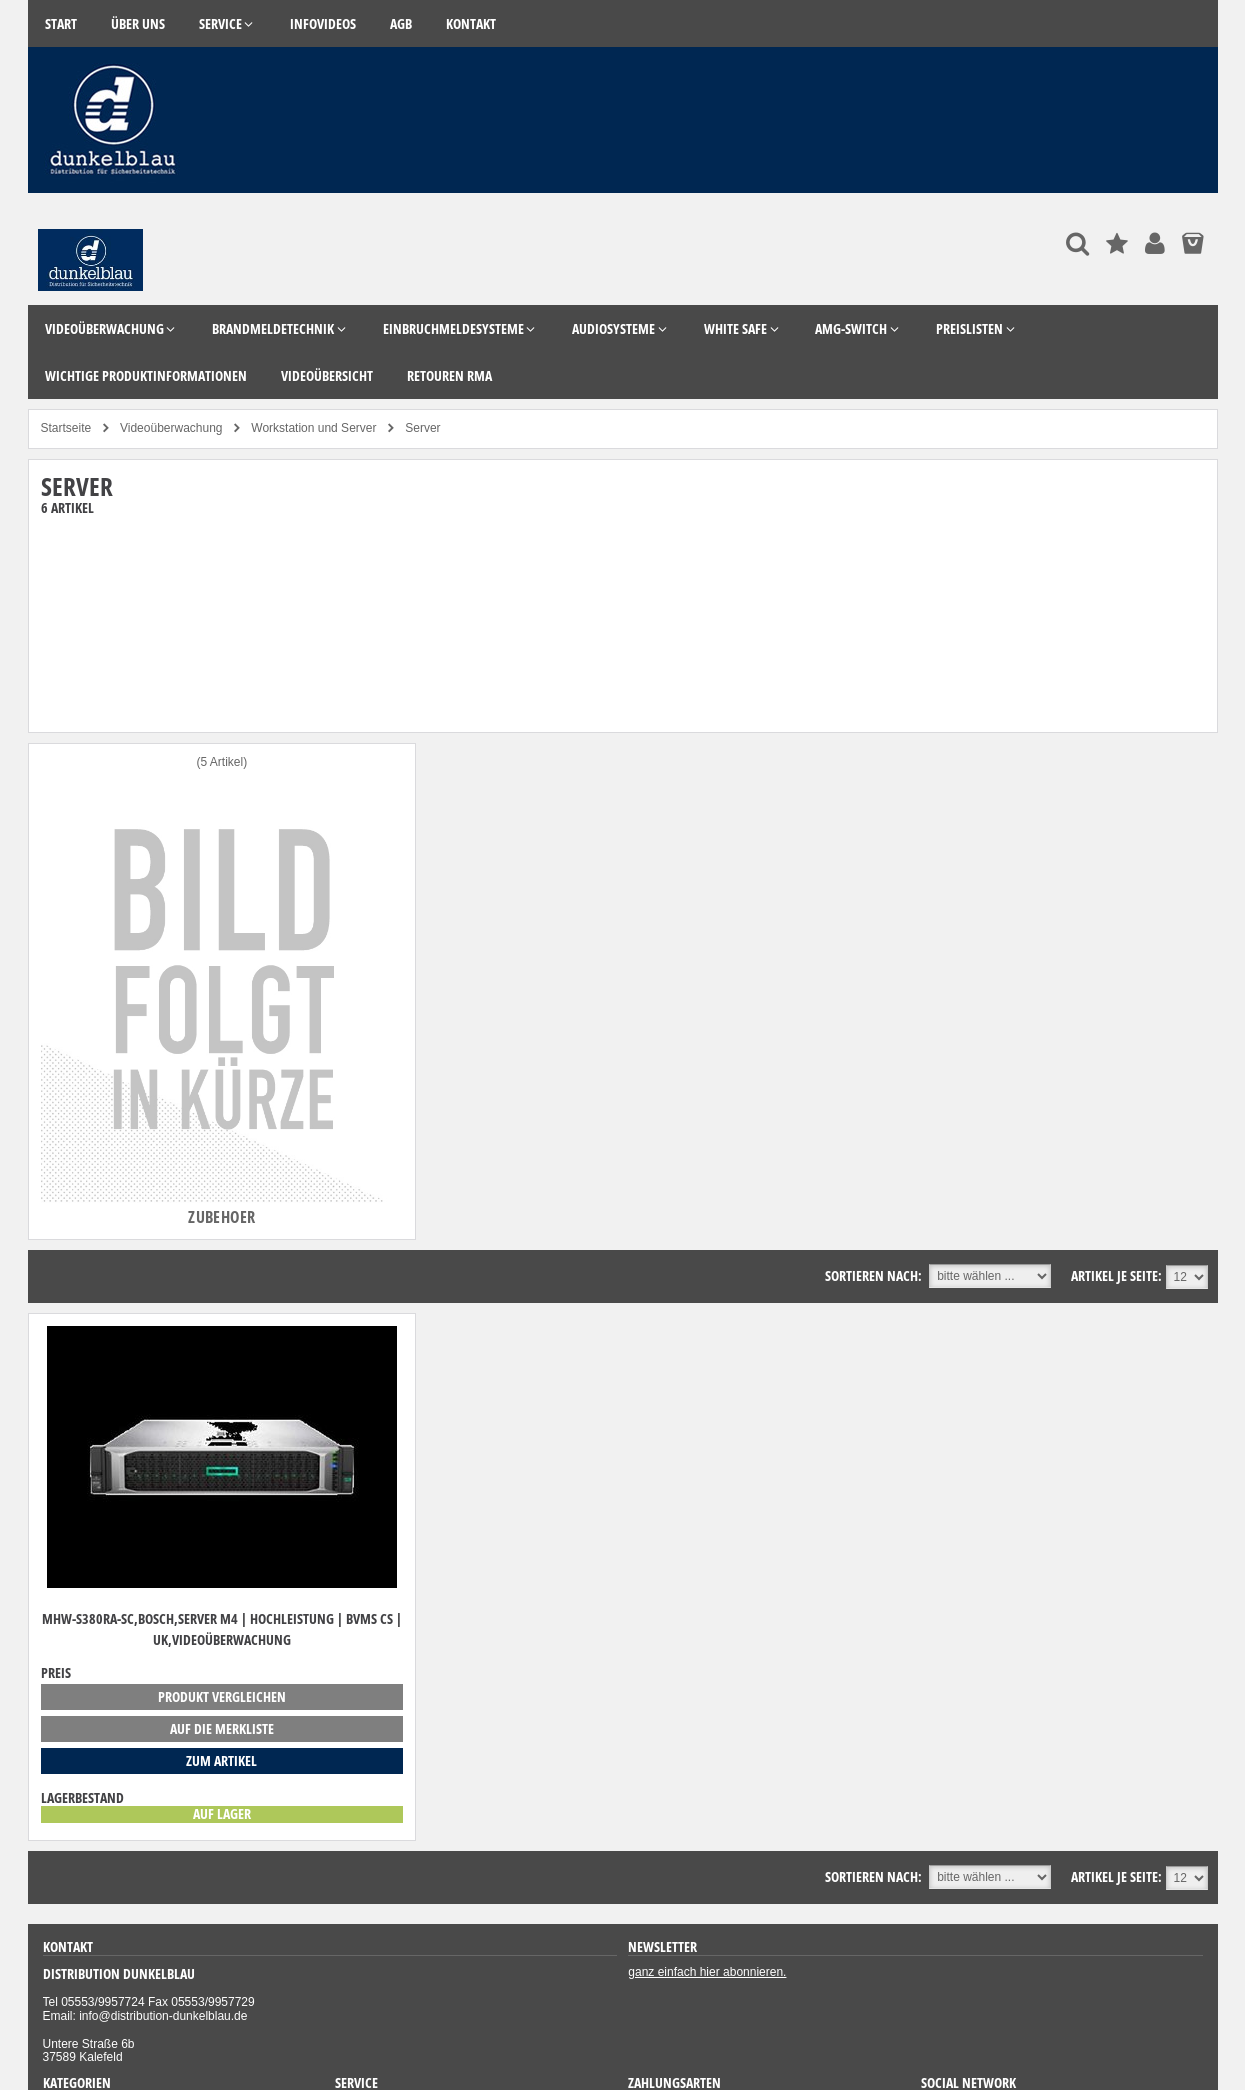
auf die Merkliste (222, 1728)
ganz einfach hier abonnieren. (707, 1972)
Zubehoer (221, 1217)
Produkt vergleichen (222, 1696)
